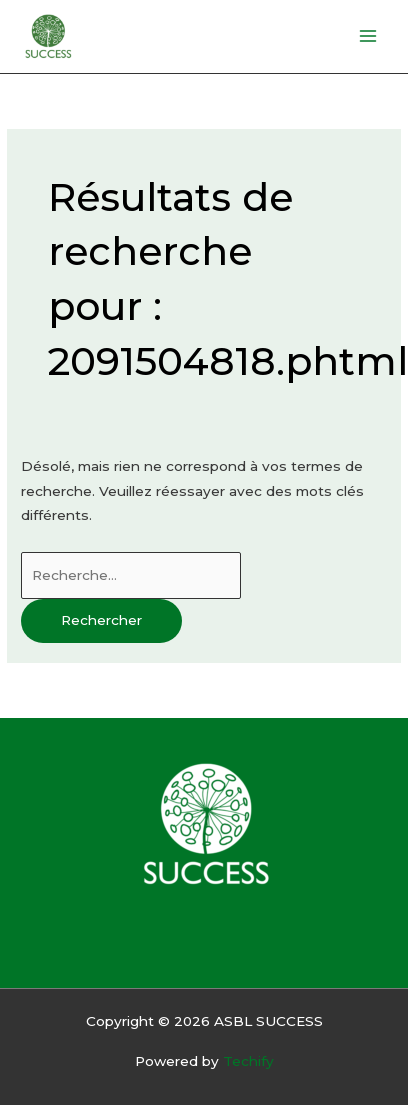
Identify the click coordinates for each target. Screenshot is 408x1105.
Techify (248, 1061)
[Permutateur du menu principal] (368, 36)
